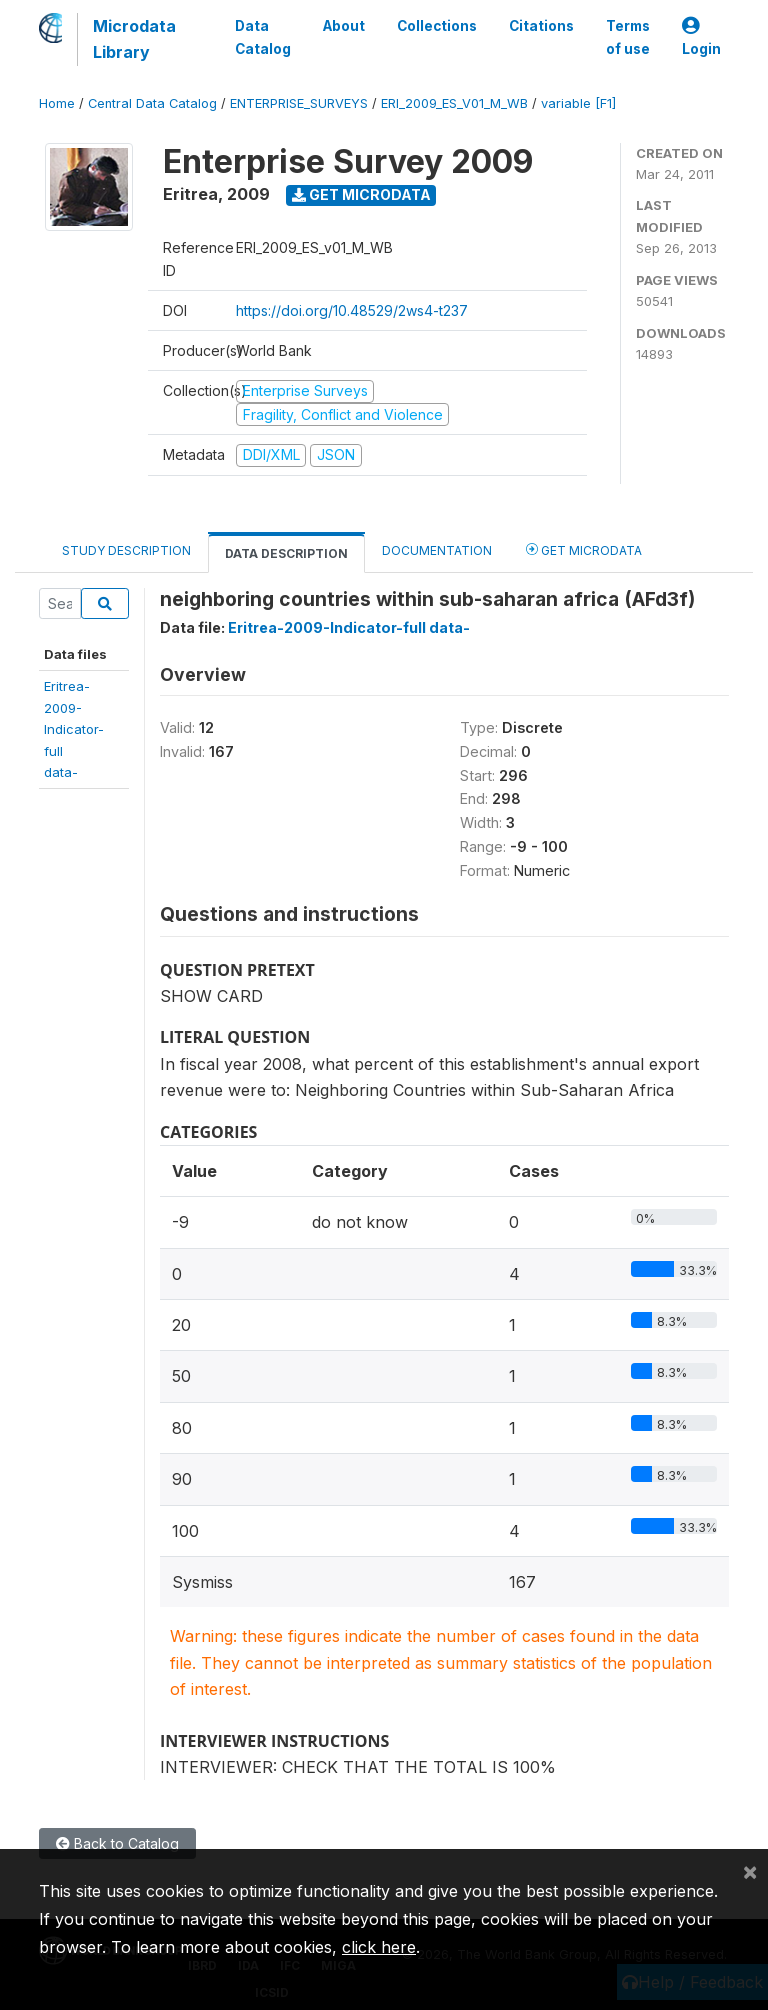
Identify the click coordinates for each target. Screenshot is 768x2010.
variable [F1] (578, 103)
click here (379, 1947)
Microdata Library (134, 39)
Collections (437, 26)
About (344, 26)
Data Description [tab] (286, 553)
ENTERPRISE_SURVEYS (299, 103)
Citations (541, 26)
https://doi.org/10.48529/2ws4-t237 (352, 310)
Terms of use (628, 37)
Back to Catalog (117, 1843)
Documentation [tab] (437, 550)
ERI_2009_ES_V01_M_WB (454, 103)
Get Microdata (361, 194)
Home (57, 103)
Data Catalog (263, 37)
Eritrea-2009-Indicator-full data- (349, 627)
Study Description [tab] (126, 550)
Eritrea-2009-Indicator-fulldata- (74, 729)
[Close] (750, 1871)
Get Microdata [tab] (584, 549)
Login (701, 37)
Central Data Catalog (152, 103)
